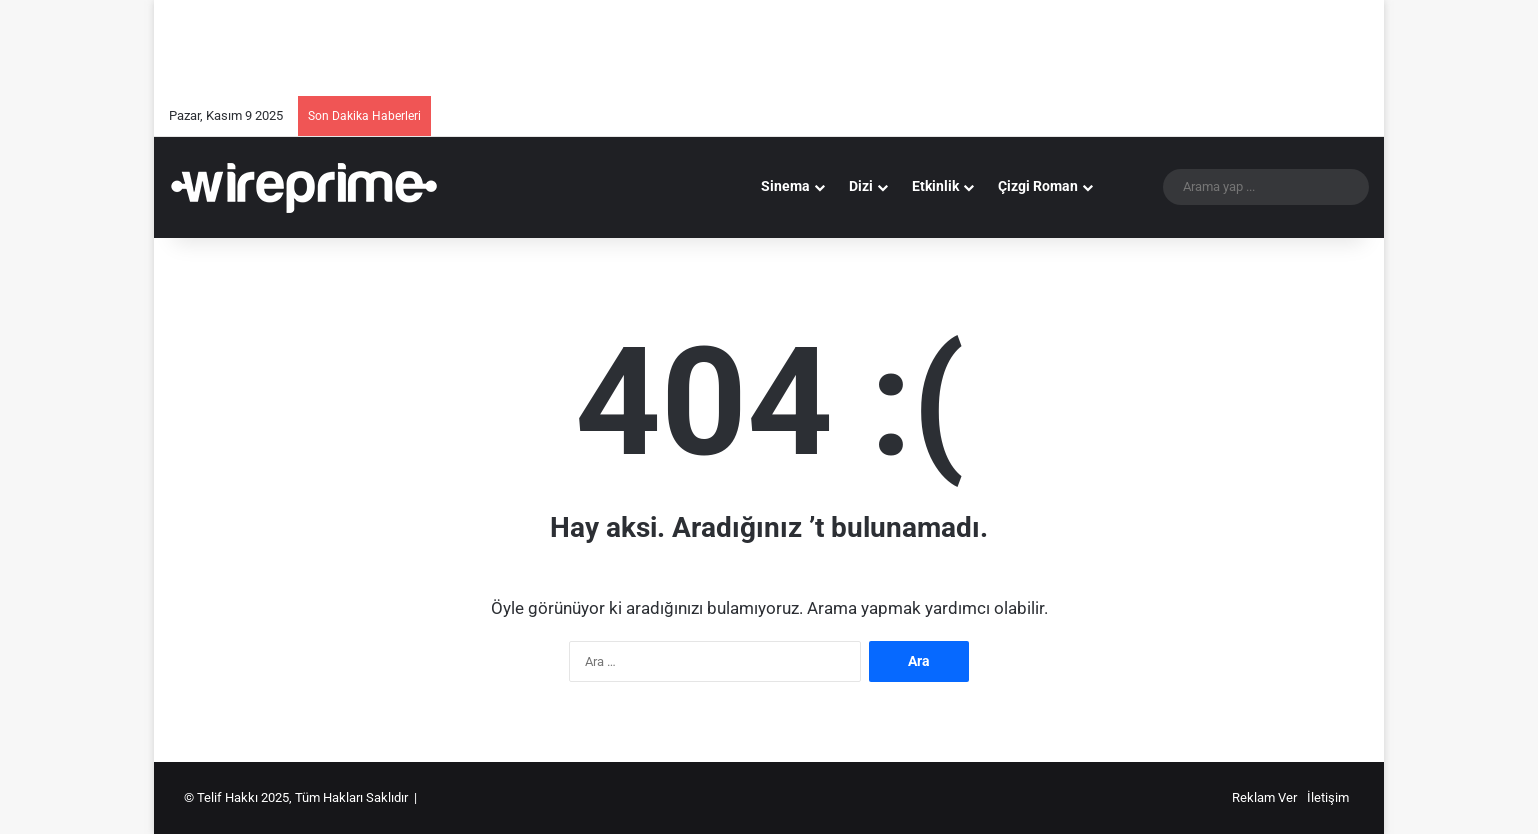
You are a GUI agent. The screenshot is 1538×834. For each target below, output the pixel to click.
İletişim (1328, 797)
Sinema (785, 186)
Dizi (861, 186)
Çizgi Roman (1038, 186)
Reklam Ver (1264, 797)
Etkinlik (935, 186)
